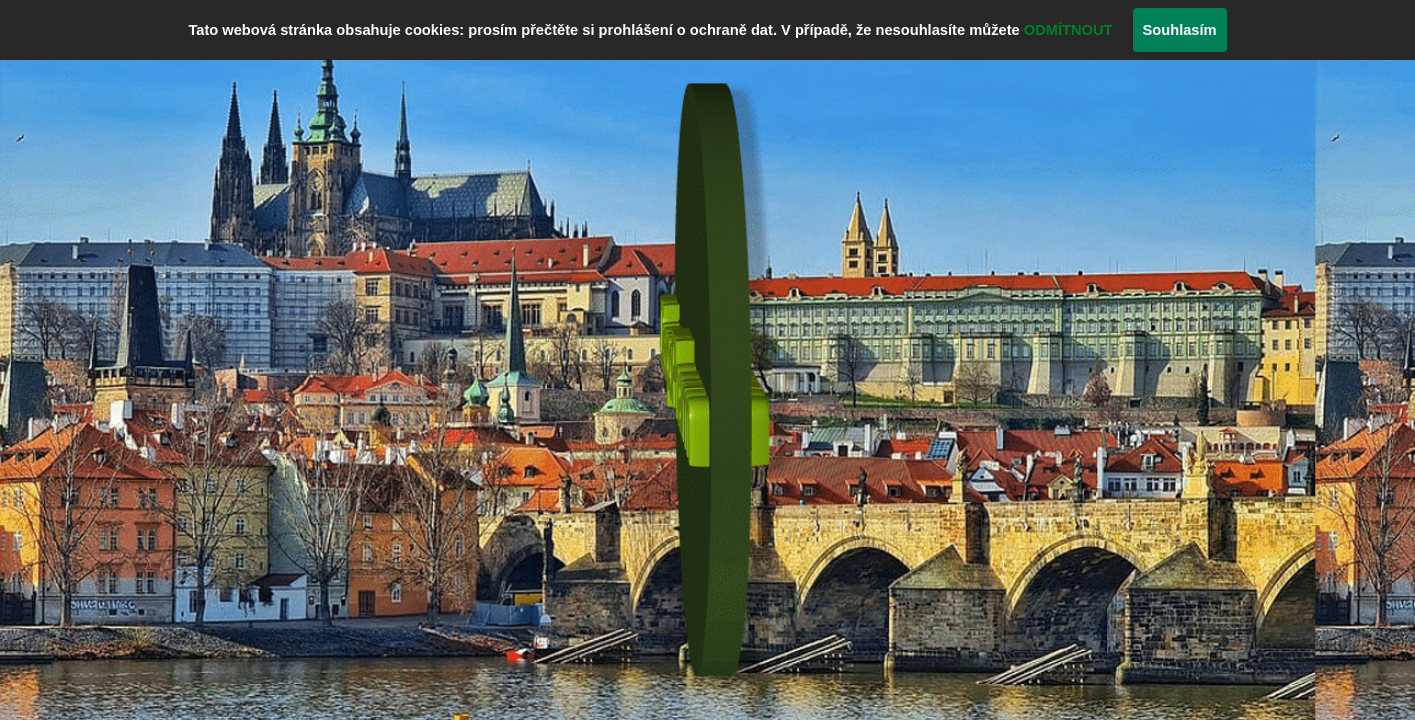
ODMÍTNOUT (1068, 30)
